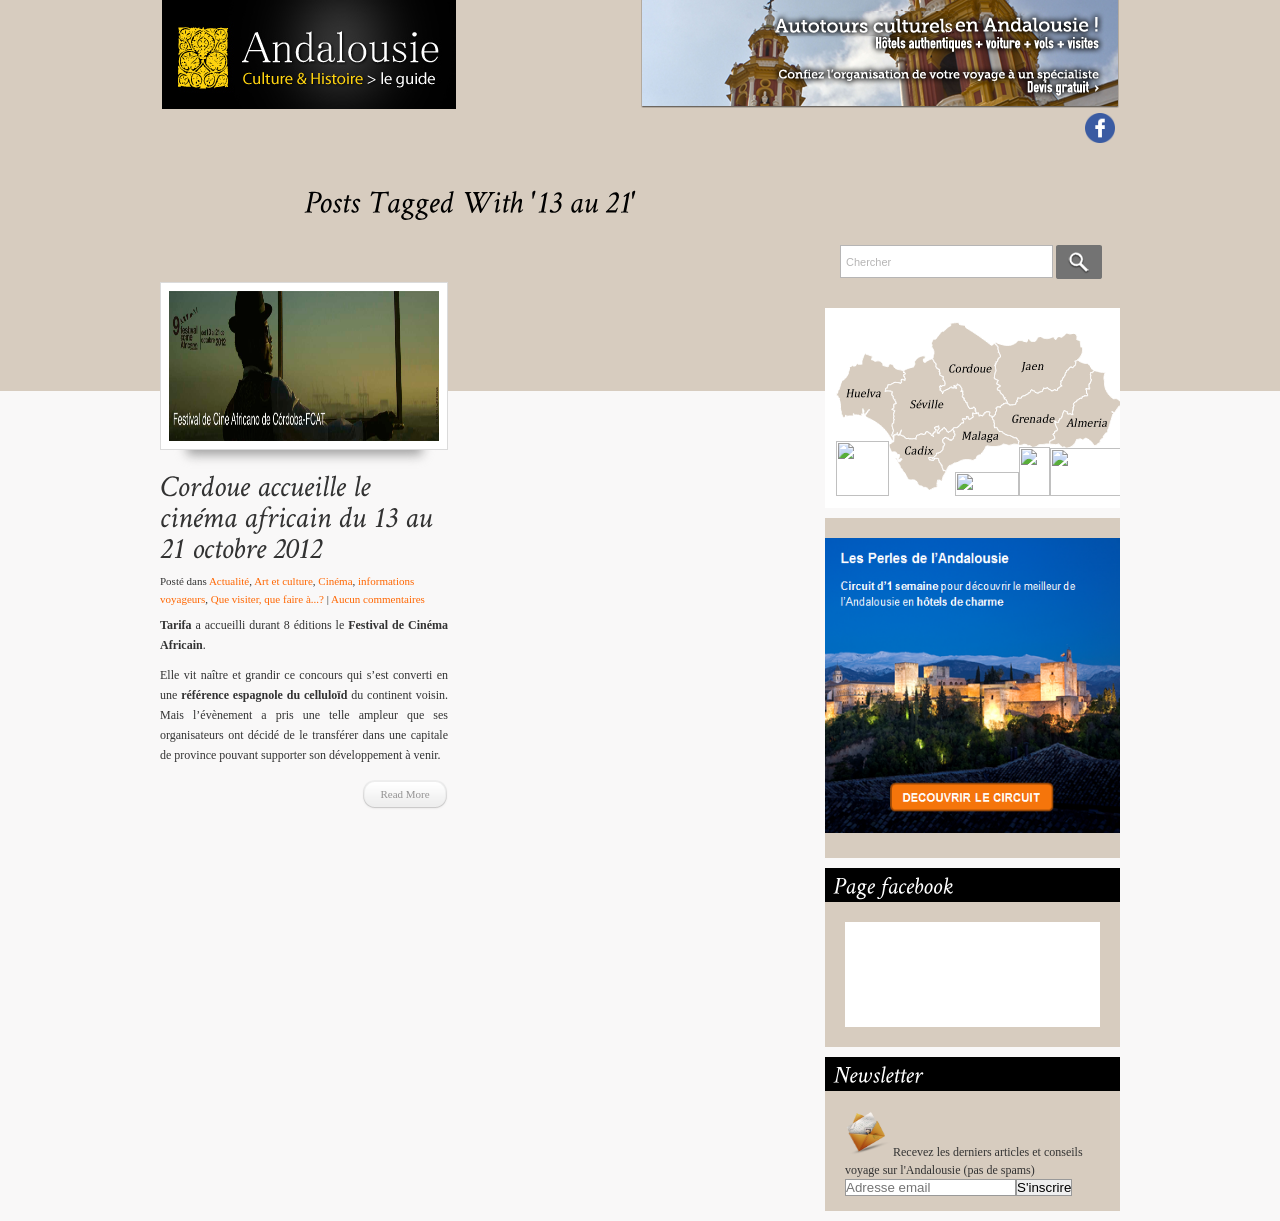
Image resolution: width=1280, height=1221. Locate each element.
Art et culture (283, 581)
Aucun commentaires (378, 599)
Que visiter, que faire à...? (267, 599)
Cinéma (335, 581)
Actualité (229, 581)
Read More (404, 794)
